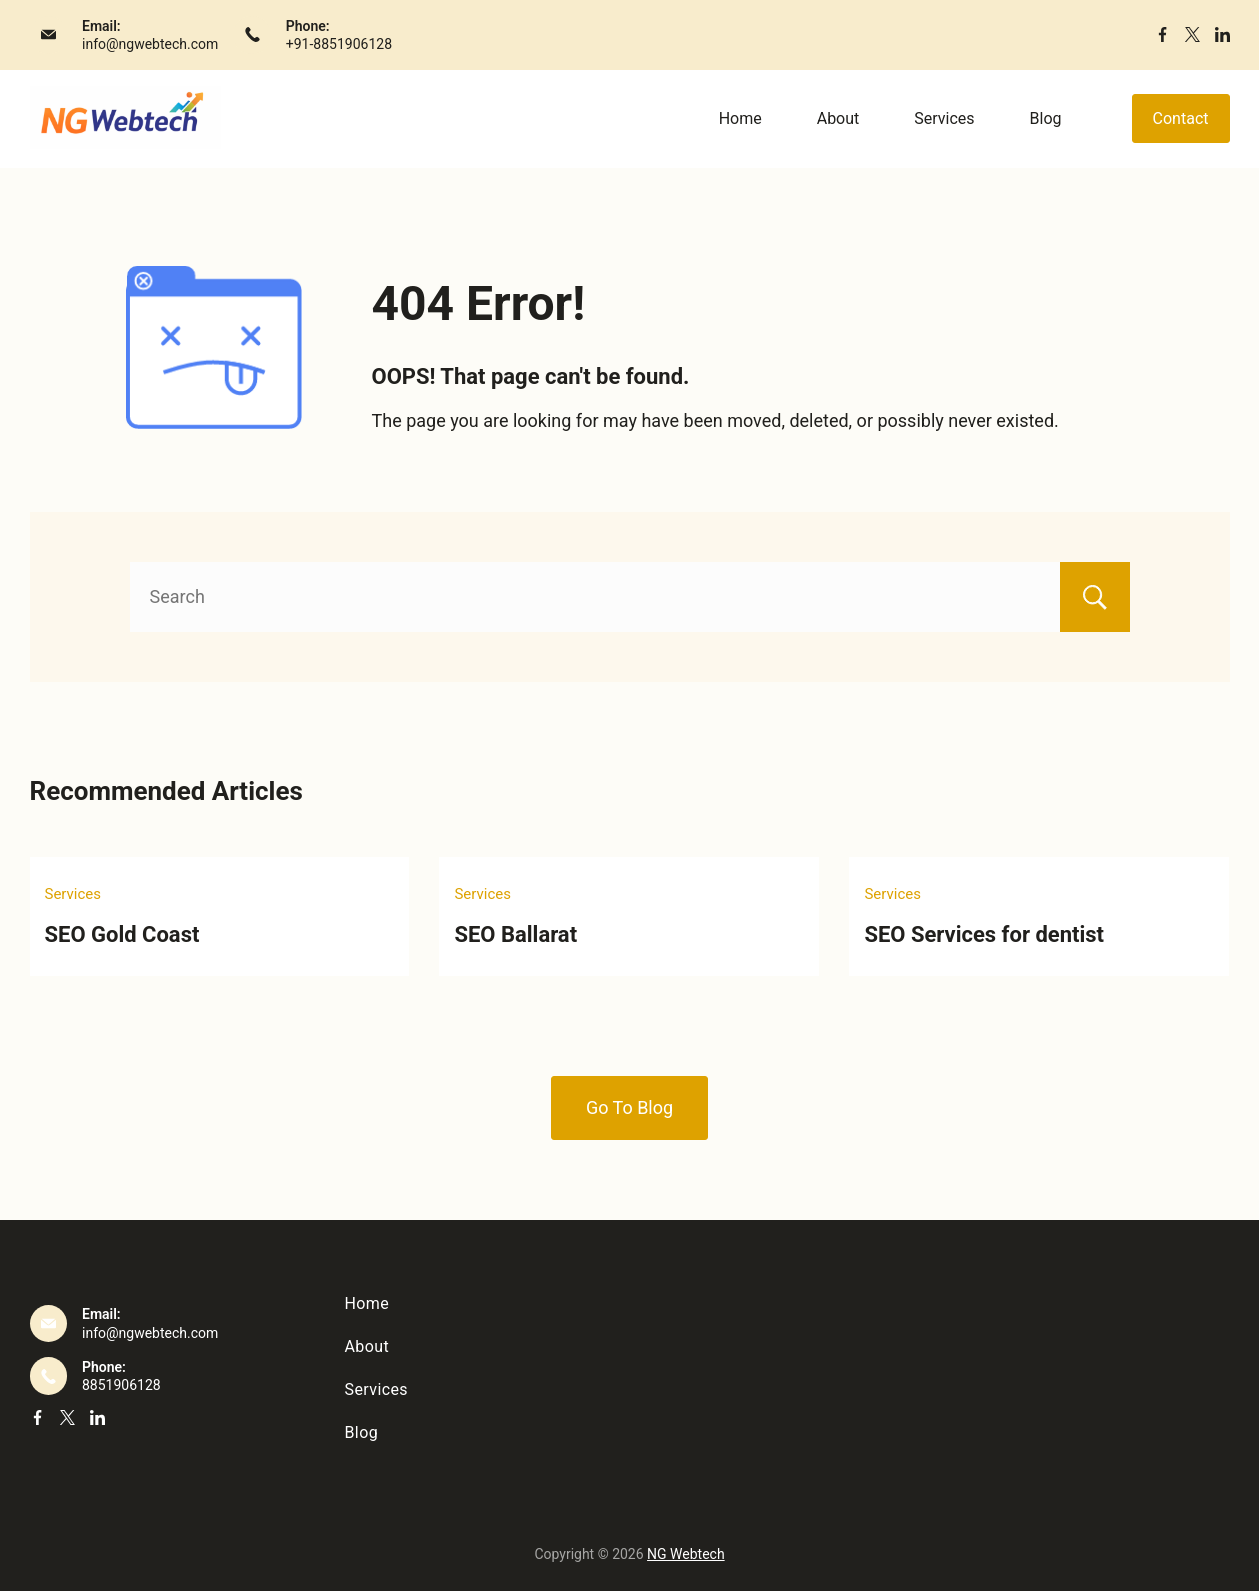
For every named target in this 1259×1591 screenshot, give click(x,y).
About (838, 118)
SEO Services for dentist (984, 934)
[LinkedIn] (1222, 34)
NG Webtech (686, 1554)
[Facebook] (1162, 34)
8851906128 (121, 1385)
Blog (1046, 118)
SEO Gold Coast (122, 934)
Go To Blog (629, 1107)
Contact (1181, 118)
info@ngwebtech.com (150, 44)
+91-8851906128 (339, 44)
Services (944, 118)
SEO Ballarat (515, 934)
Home (740, 118)
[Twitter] (1192, 34)
